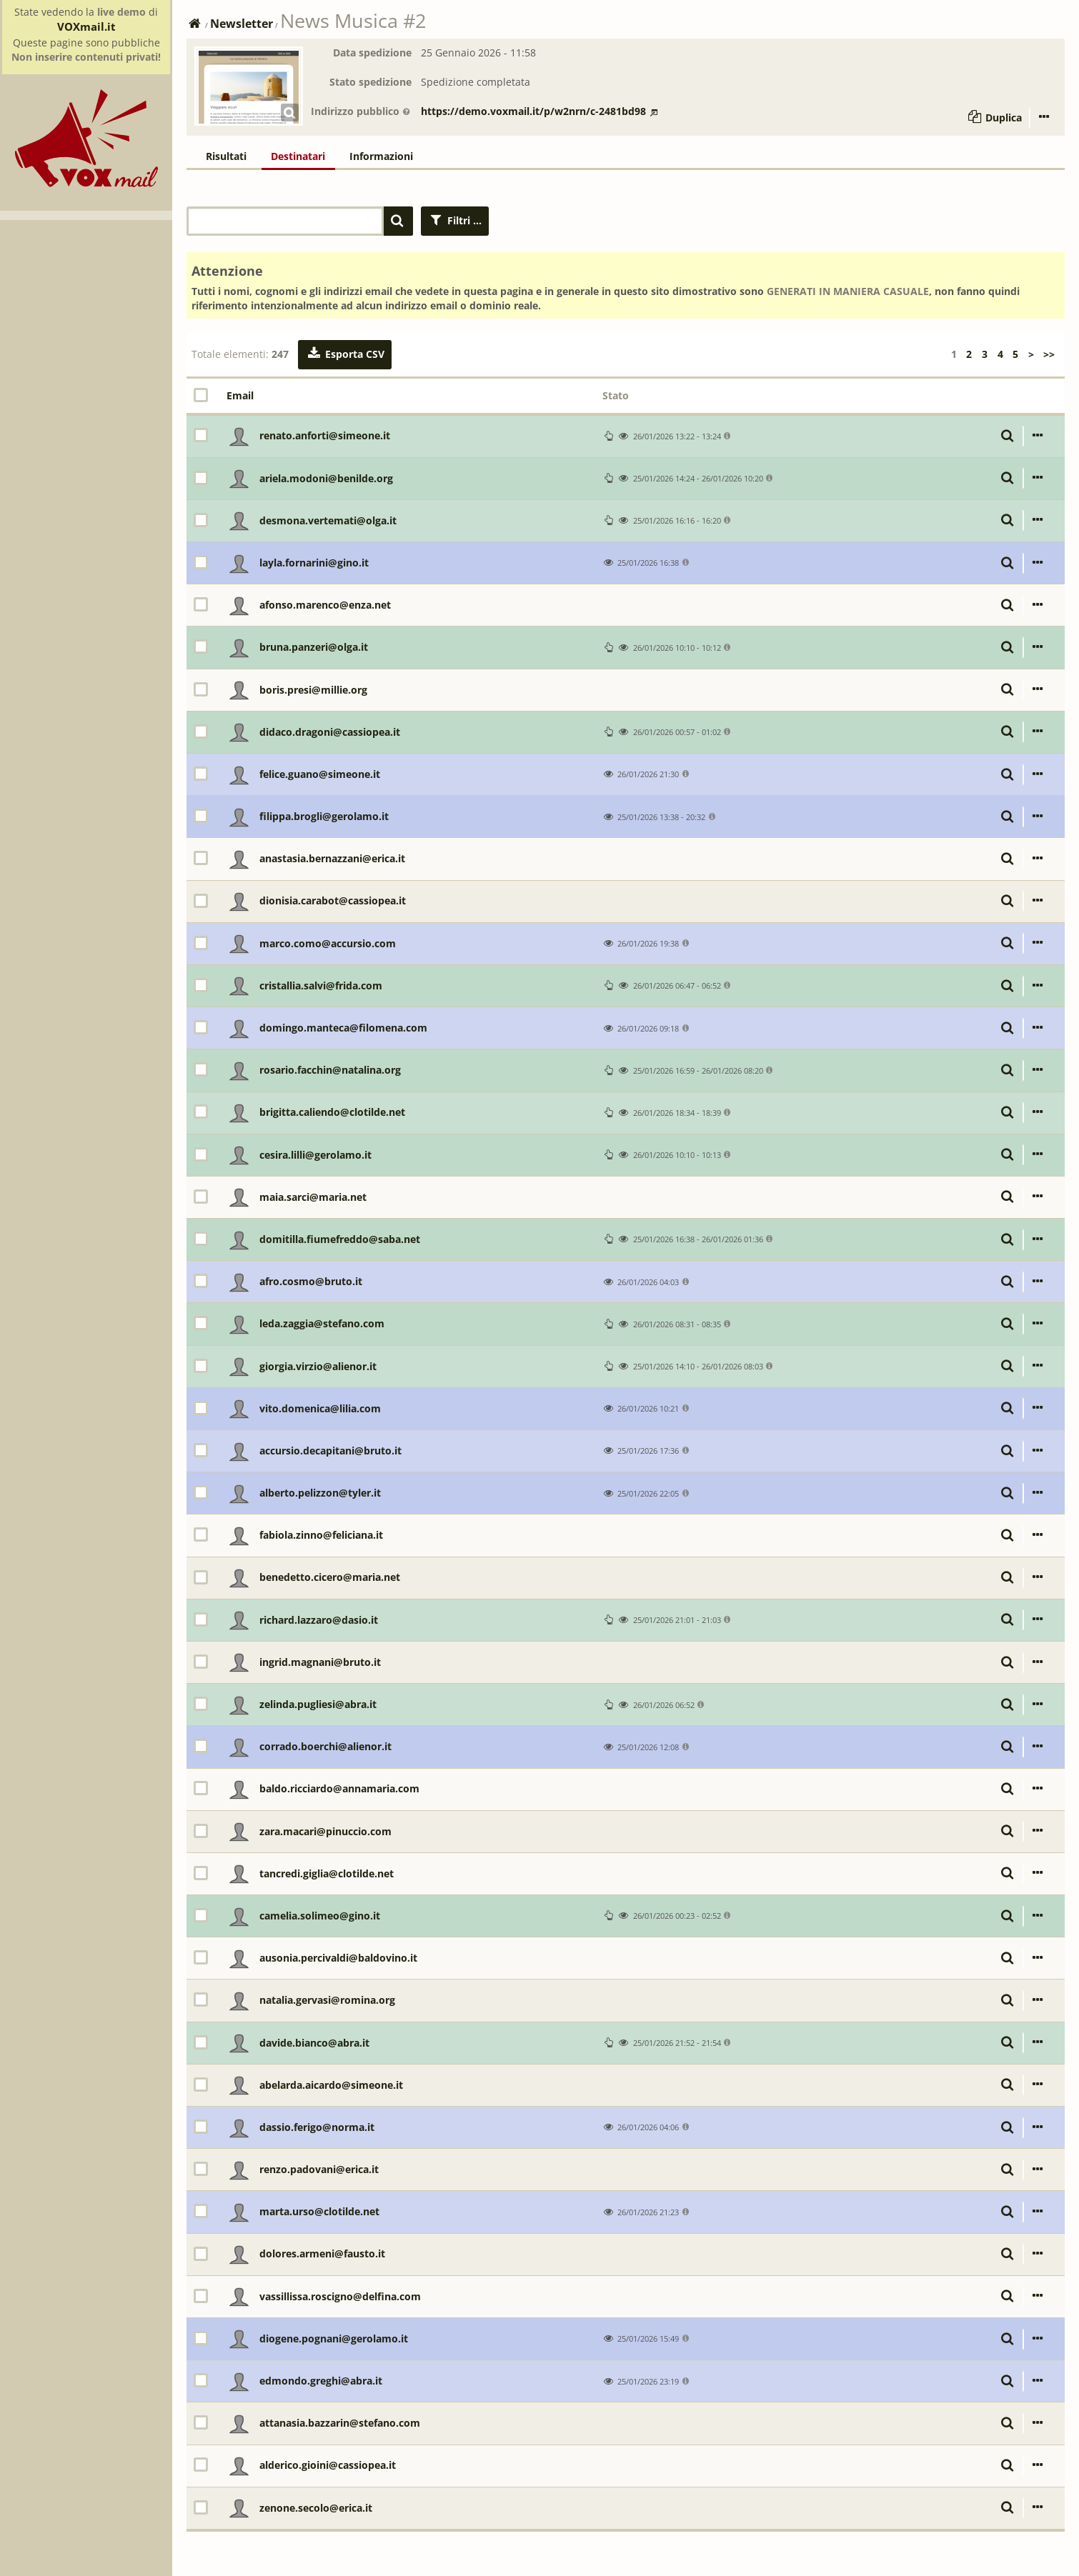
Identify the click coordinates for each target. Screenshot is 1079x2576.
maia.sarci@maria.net (313, 1197)
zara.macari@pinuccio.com (325, 1831)
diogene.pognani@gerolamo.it (333, 2338)
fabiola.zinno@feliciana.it (321, 1535)
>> (1049, 354)
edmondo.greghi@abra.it (320, 2380)
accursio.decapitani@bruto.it (330, 1450)
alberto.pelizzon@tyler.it (320, 1492)
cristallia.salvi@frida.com (320, 985)
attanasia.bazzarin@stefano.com (339, 2423)
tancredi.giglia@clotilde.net (326, 1873)
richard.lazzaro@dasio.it (318, 1620)
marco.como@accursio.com (327, 943)
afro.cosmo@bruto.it (310, 1281)
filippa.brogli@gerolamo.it (324, 816)
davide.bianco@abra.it (314, 2043)
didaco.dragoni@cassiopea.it (329, 732)
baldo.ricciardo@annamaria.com (339, 1788)
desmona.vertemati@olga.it (328, 520)
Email (240, 395)
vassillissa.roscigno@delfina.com (340, 2296)
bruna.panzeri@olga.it (313, 647)
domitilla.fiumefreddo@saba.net (339, 1239)
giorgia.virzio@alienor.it (318, 1366)
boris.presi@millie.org (313, 690)
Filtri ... (455, 220)
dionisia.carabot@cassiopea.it (332, 900)
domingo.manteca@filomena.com (343, 1027)
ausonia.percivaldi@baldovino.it (338, 1958)
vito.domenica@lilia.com (320, 1408)
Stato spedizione (370, 82)
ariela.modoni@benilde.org (326, 478)
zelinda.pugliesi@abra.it (318, 1704)
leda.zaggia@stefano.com (321, 1323)
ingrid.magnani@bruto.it (320, 1662)
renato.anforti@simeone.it (324, 435)
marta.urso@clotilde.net (319, 2211)
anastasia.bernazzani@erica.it (332, 858)
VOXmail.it (86, 26)
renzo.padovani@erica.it (319, 2169)
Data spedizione (372, 52)
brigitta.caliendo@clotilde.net (332, 1112)
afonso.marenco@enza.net (325, 604)
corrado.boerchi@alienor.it (325, 1746)
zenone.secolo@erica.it (315, 2508)
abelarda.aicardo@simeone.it (331, 2085)
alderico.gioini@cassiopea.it (327, 2465)
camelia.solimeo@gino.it (319, 1915)
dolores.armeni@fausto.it (322, 2253)
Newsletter (241, 23)
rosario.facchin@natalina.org (330, 1070)
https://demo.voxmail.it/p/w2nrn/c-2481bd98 (539, 111)
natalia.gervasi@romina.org (327, 2000)
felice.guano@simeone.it (319, 774)
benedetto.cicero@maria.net (329, 1577)
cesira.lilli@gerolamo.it (315, 1155)
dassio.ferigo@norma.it (316, 2127)
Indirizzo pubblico (361, 111)
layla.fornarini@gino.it (314, 562)
